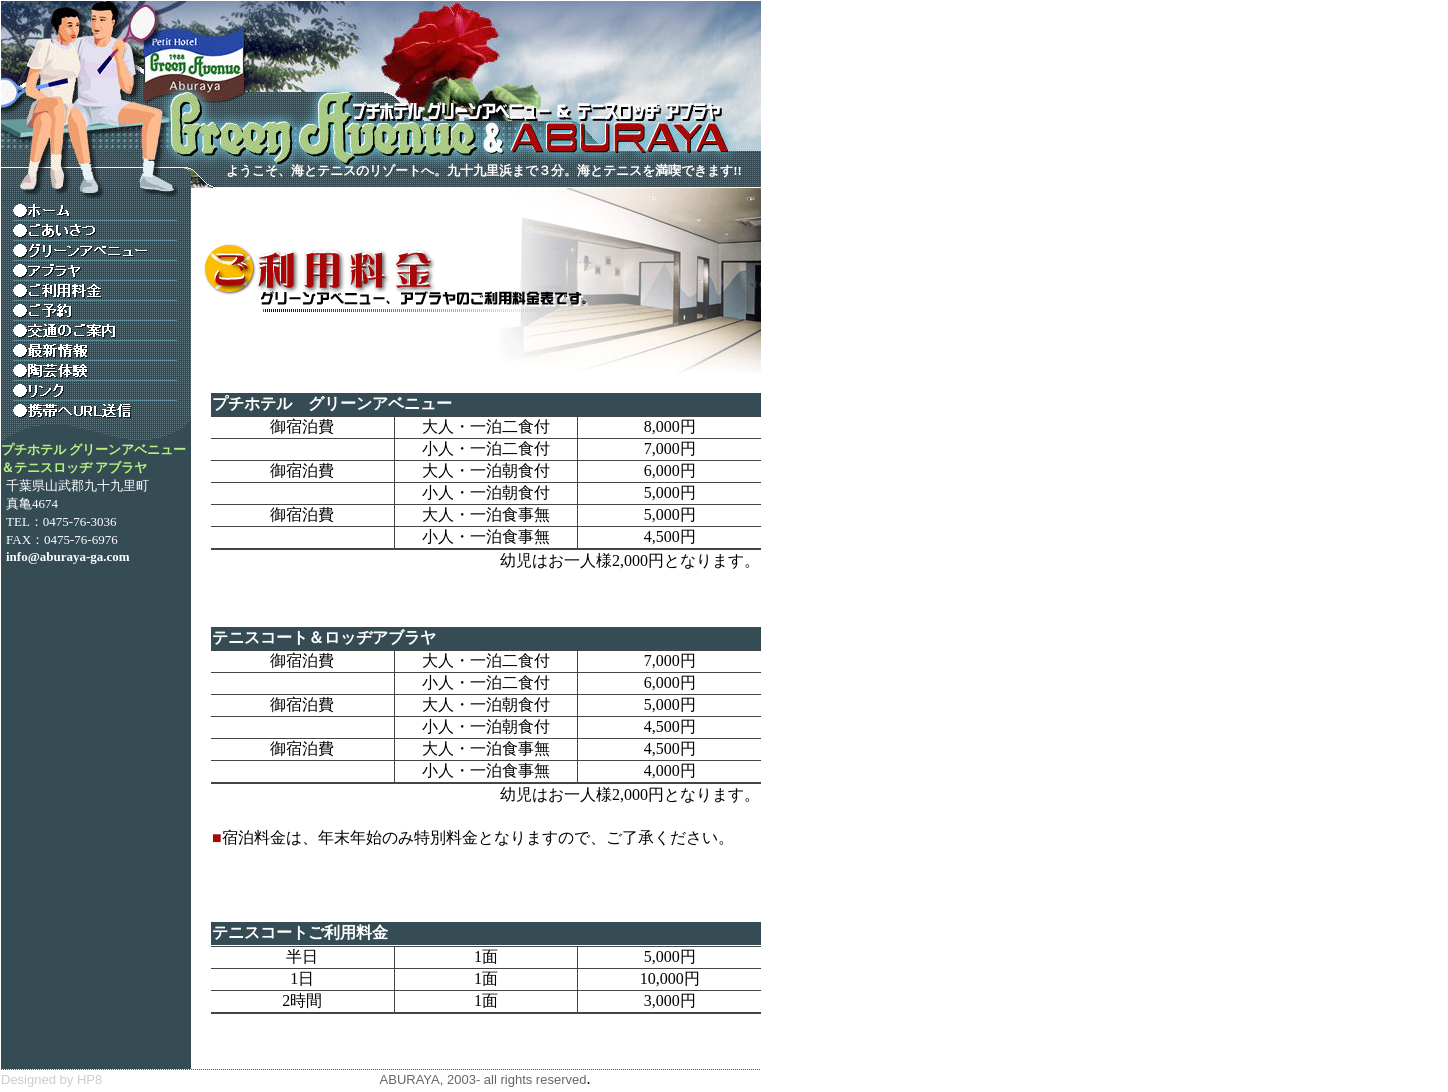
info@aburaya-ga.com (68, 556)
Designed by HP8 (51, 1079)
